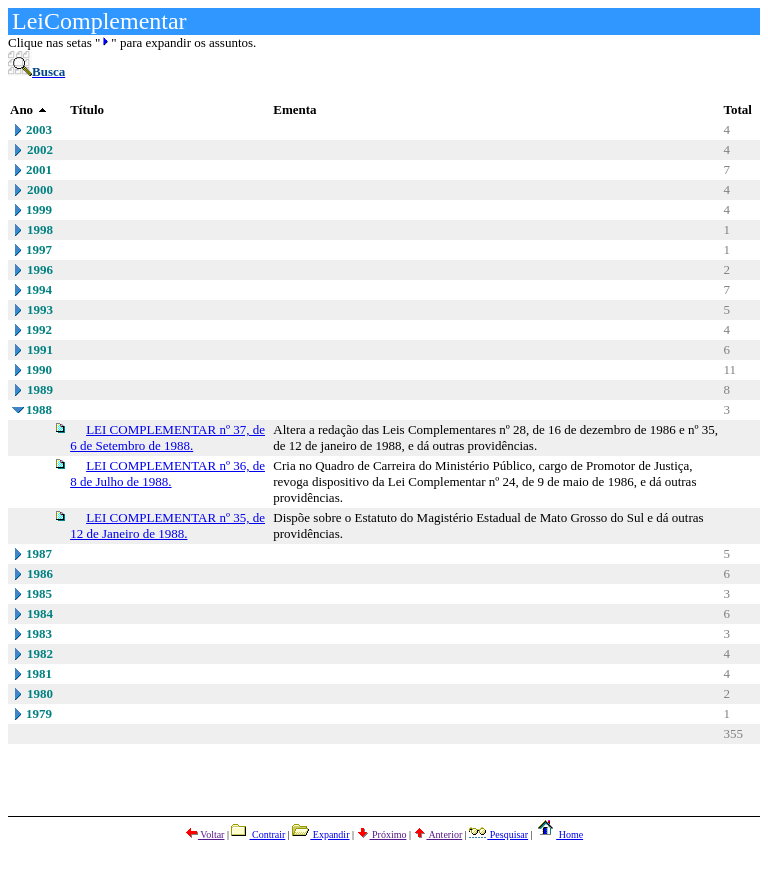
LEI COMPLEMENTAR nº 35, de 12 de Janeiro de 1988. (167, 525)
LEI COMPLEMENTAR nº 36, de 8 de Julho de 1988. (167, 473)
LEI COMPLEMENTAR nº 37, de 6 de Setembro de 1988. (167, 437)
